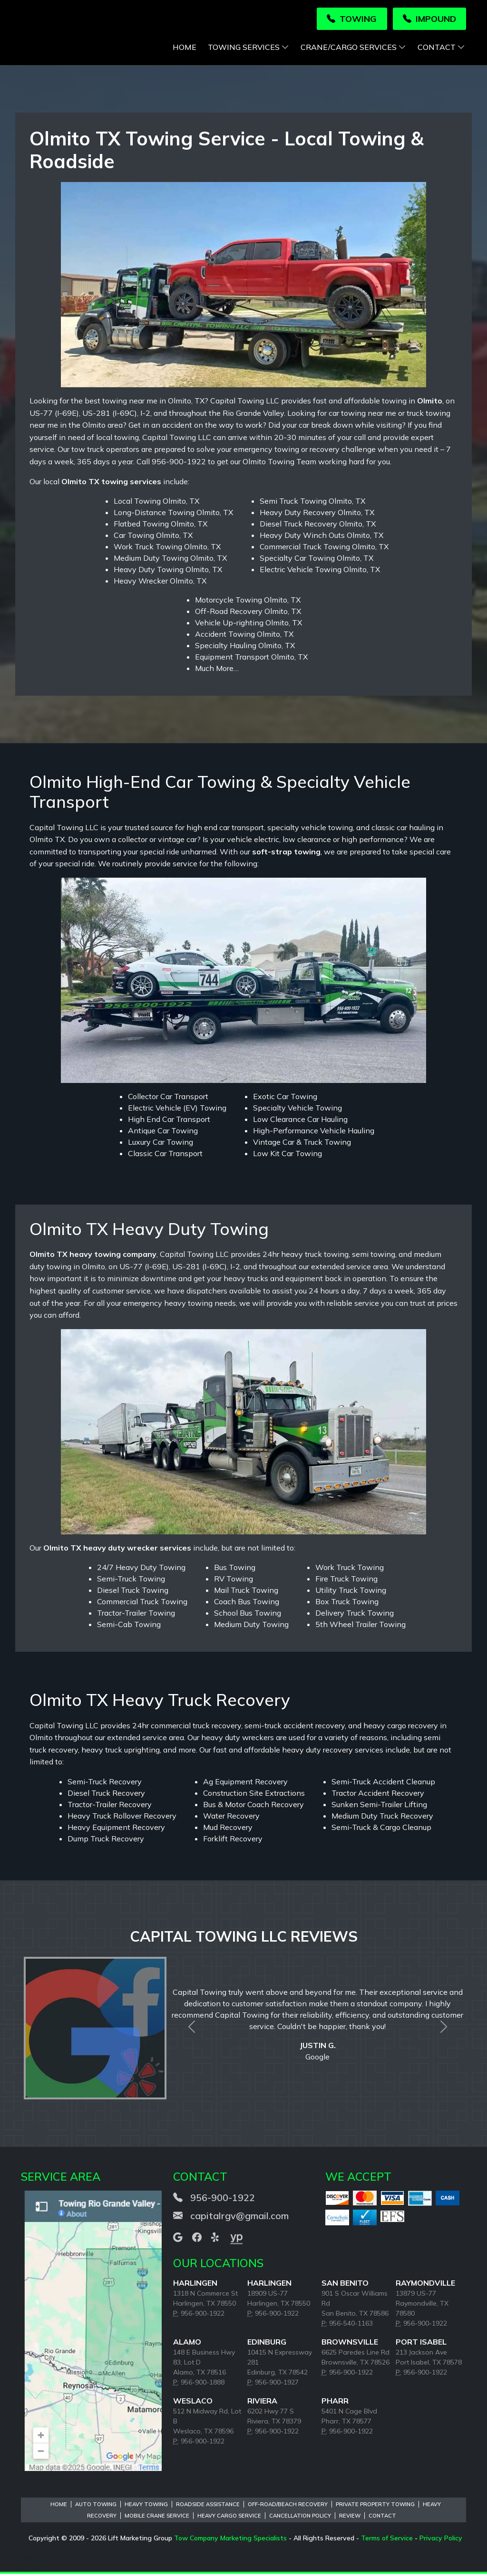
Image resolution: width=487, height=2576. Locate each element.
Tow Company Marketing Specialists (230, 2540)
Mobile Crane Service (157, 2518)
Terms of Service (387, 2540)
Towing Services (248, 49)
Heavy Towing (146, 2506)
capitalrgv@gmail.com (239, 2218)
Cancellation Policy (300, 2518)
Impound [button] (429, 18)
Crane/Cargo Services (353, 49)
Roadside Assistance (208, 2506)
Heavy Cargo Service (229, 2518)
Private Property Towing (375, 2506)
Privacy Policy (440, 2540)
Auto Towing (96, 2506)
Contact (441, 49)
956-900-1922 (222, 2200)
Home (184, 49)
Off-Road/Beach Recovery (288, 2506)
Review (349, 2518)
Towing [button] (352, 18)
